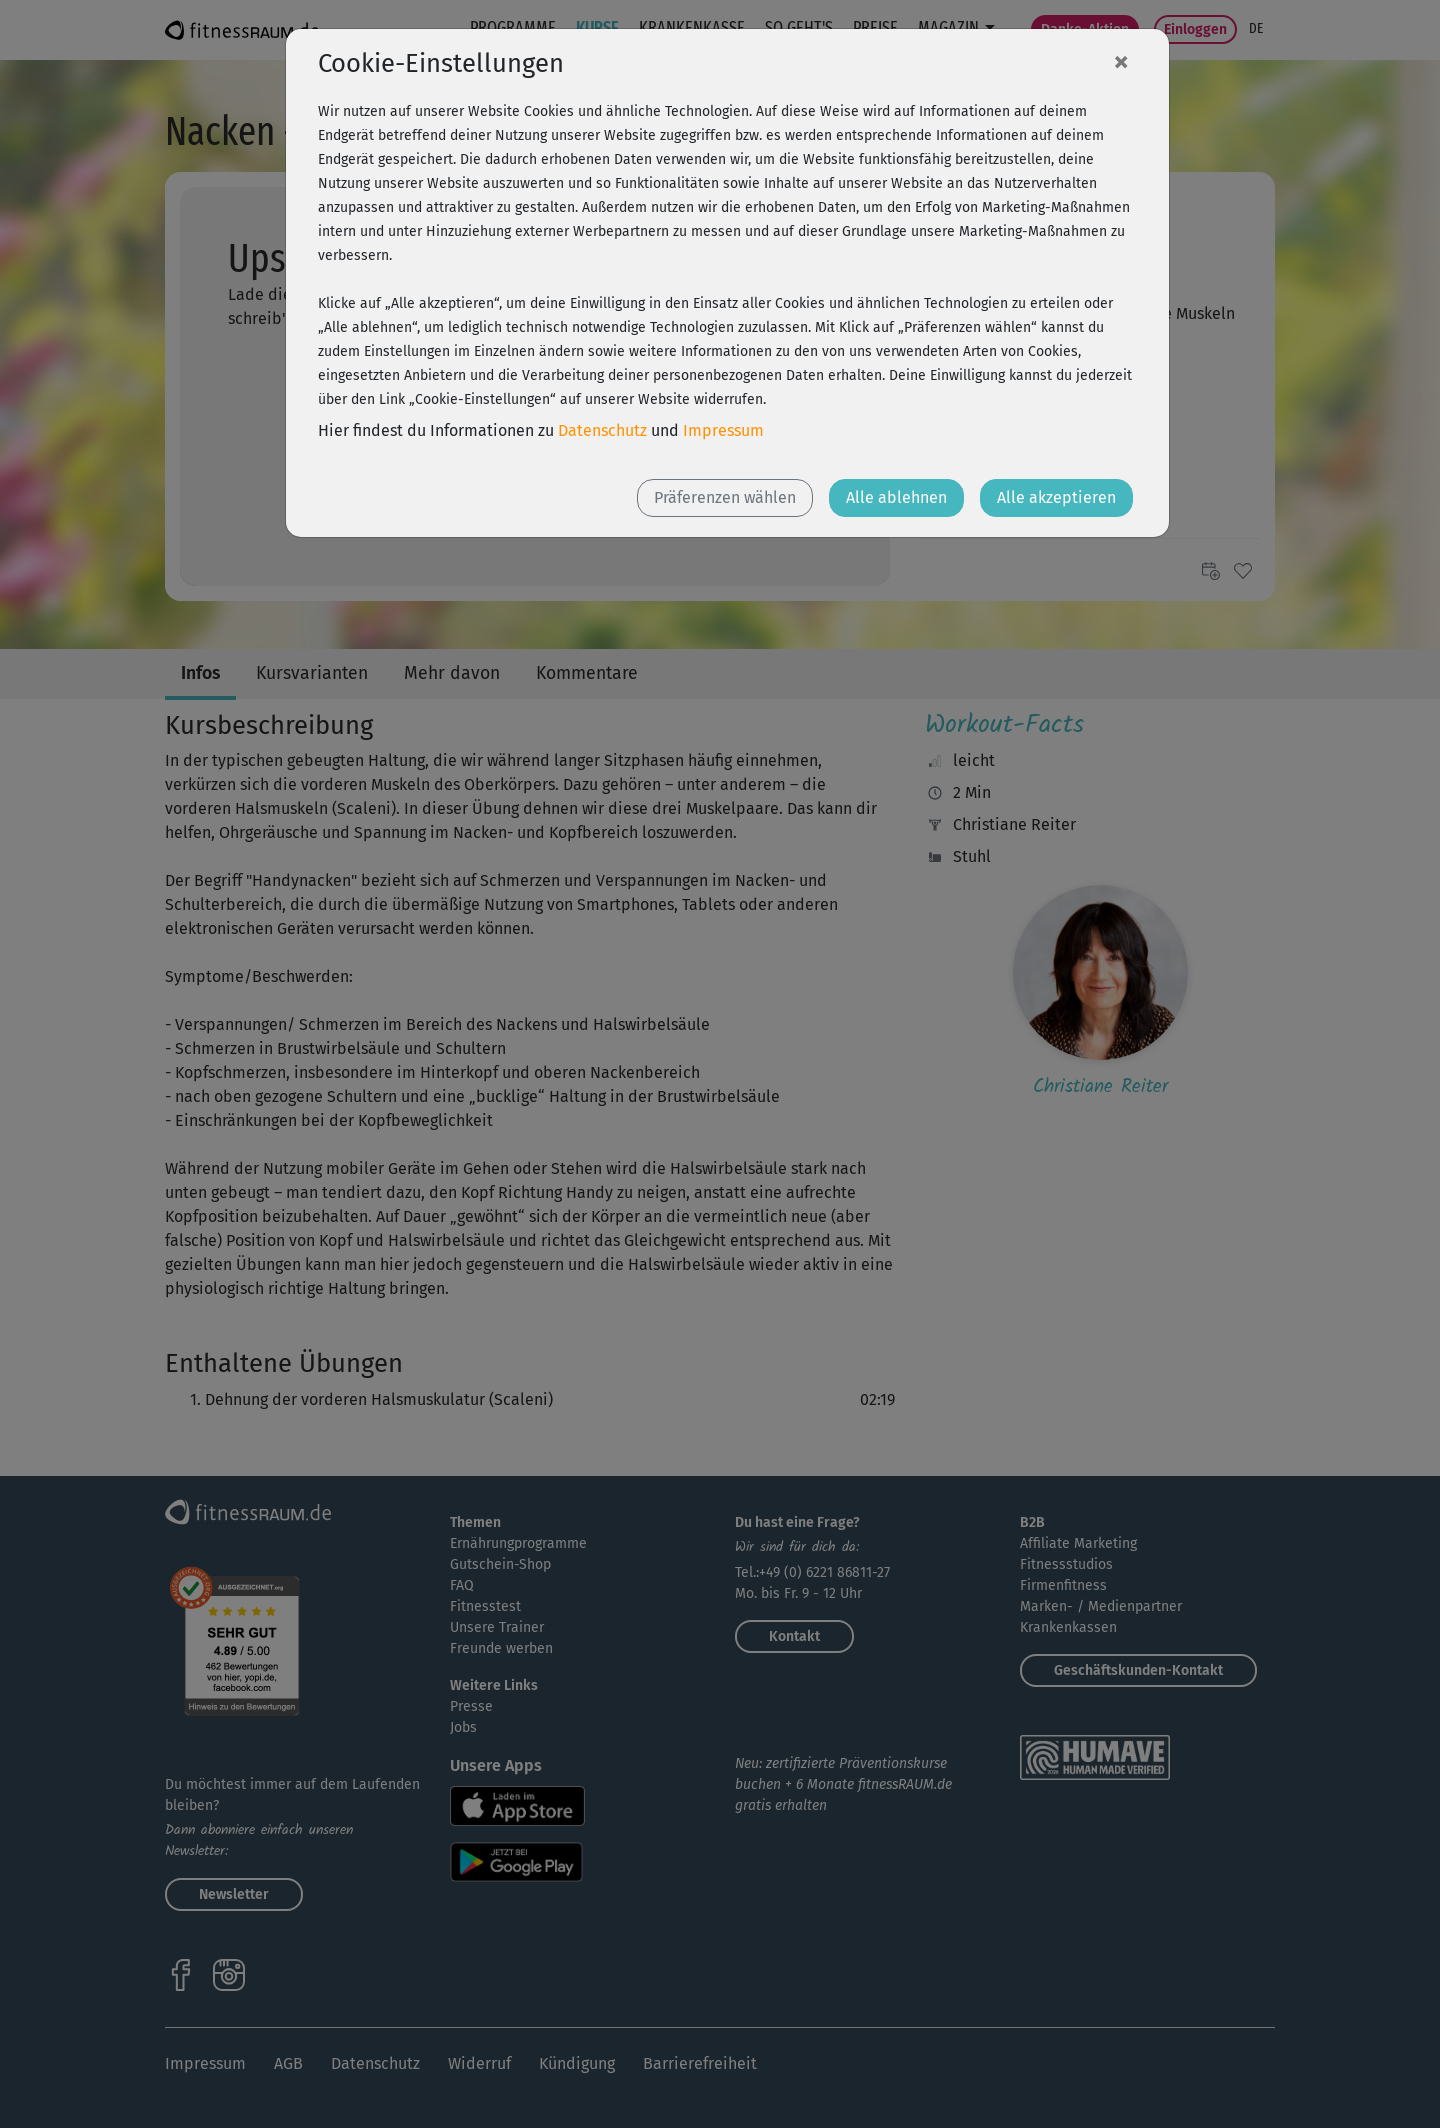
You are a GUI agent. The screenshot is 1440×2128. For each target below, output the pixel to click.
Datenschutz (602, 430)
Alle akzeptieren (1056, 497)
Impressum (723, 430)
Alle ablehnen (896, 497)
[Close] (1121, 61)
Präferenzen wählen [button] (725, 497)
